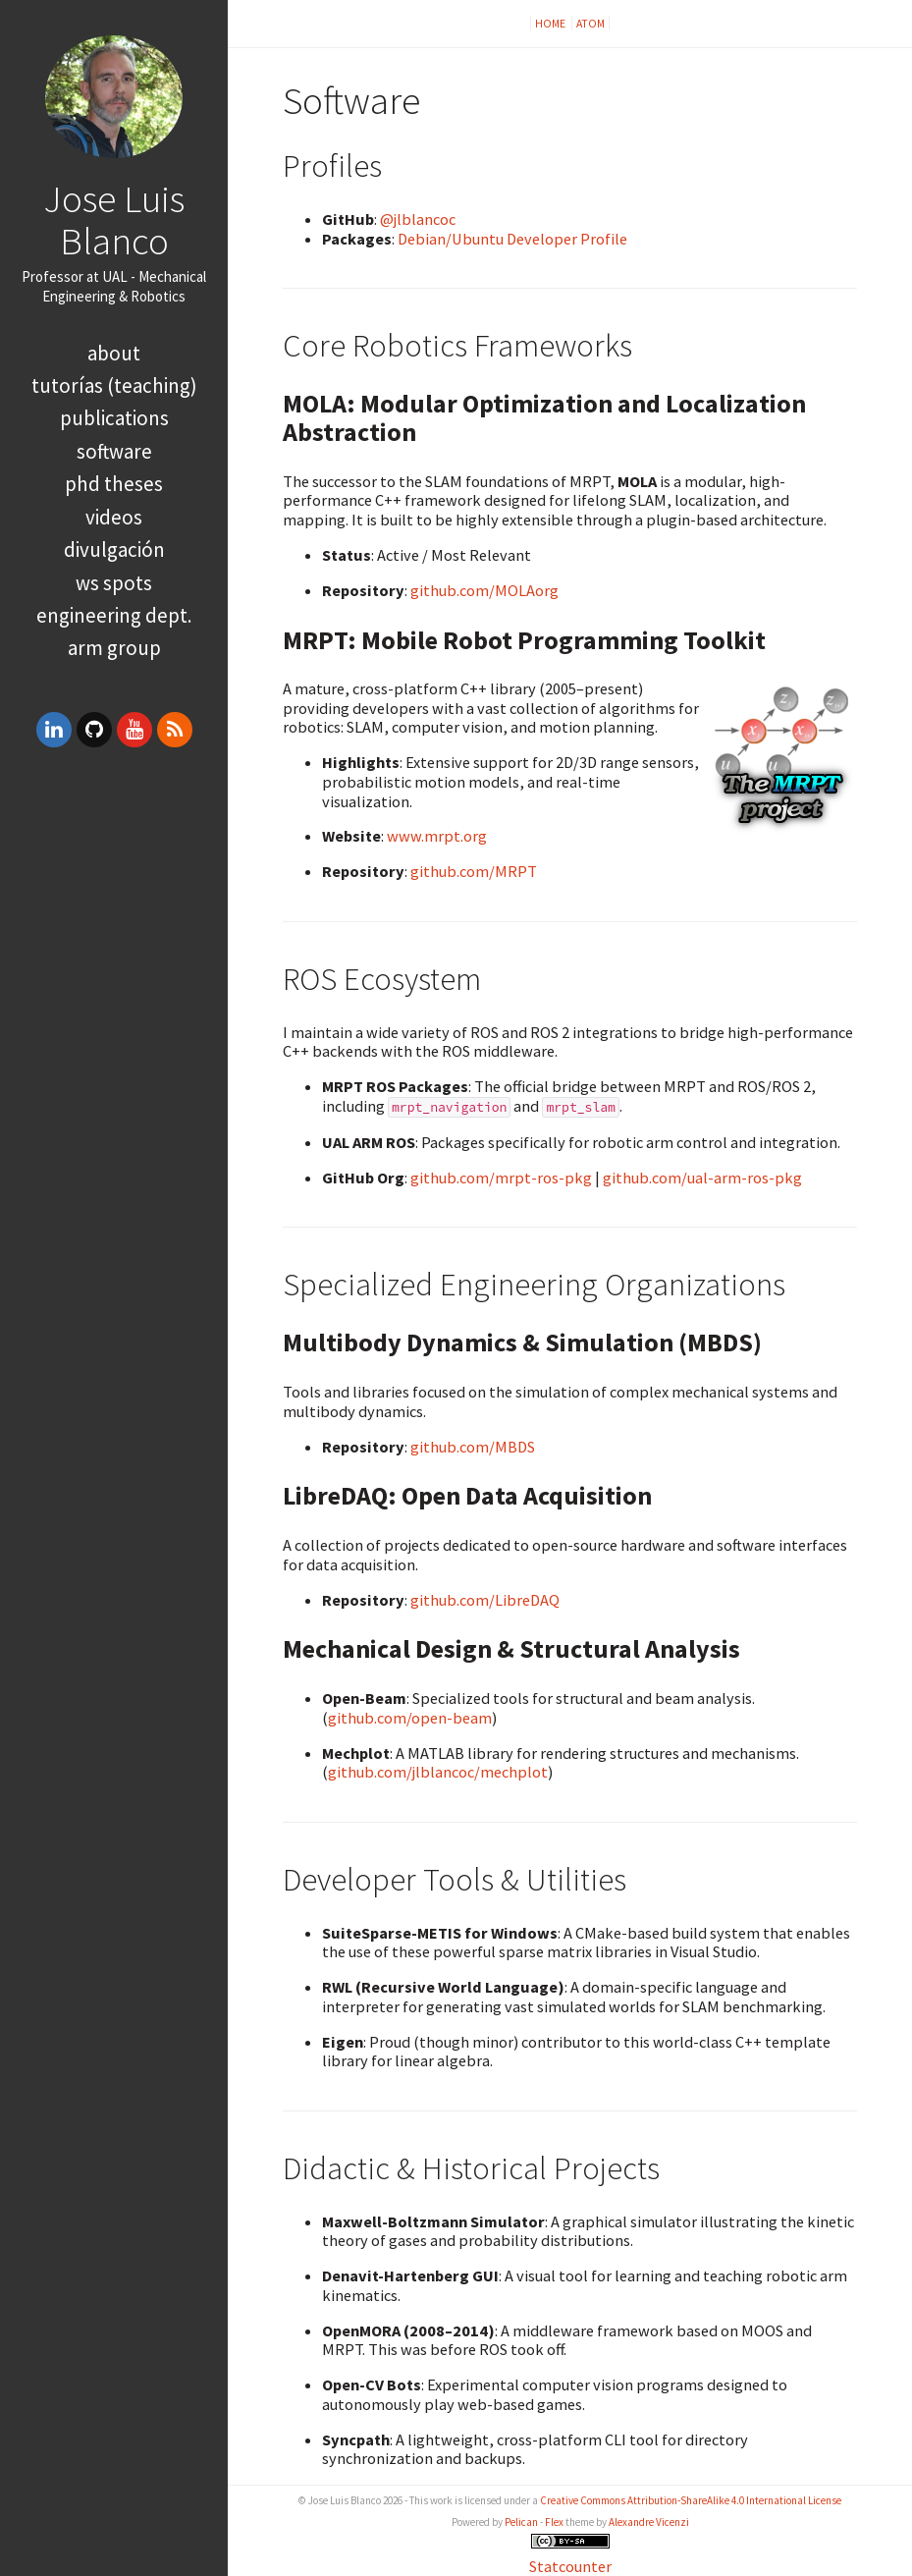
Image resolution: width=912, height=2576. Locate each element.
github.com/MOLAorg (484, 590)
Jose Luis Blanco (114, 219)
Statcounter (570, 2566)
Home (551, 23)
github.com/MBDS (472, 1446)
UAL (115, 276)
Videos (113, 517)
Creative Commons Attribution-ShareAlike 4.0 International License (690, 2500)
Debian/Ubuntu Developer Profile (512, 238)
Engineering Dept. (114, 615)
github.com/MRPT (473, 871)
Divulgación (114, 549)
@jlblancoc (418, 219)
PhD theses (114, 483)
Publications (114, 418)
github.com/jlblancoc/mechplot (438, 1771)
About (113, 353)
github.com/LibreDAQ (485, 1600)
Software (114, 451)
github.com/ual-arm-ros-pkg (702, 1177)
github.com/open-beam (410, 1717)
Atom (590, 23)
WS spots (114, 583)
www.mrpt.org (437, 836)
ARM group (114, 647)
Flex (554, 2522)
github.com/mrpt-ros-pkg (501, 1177)
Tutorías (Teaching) (114, 385)
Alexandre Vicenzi (649, 2522)
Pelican (521, 2522)
